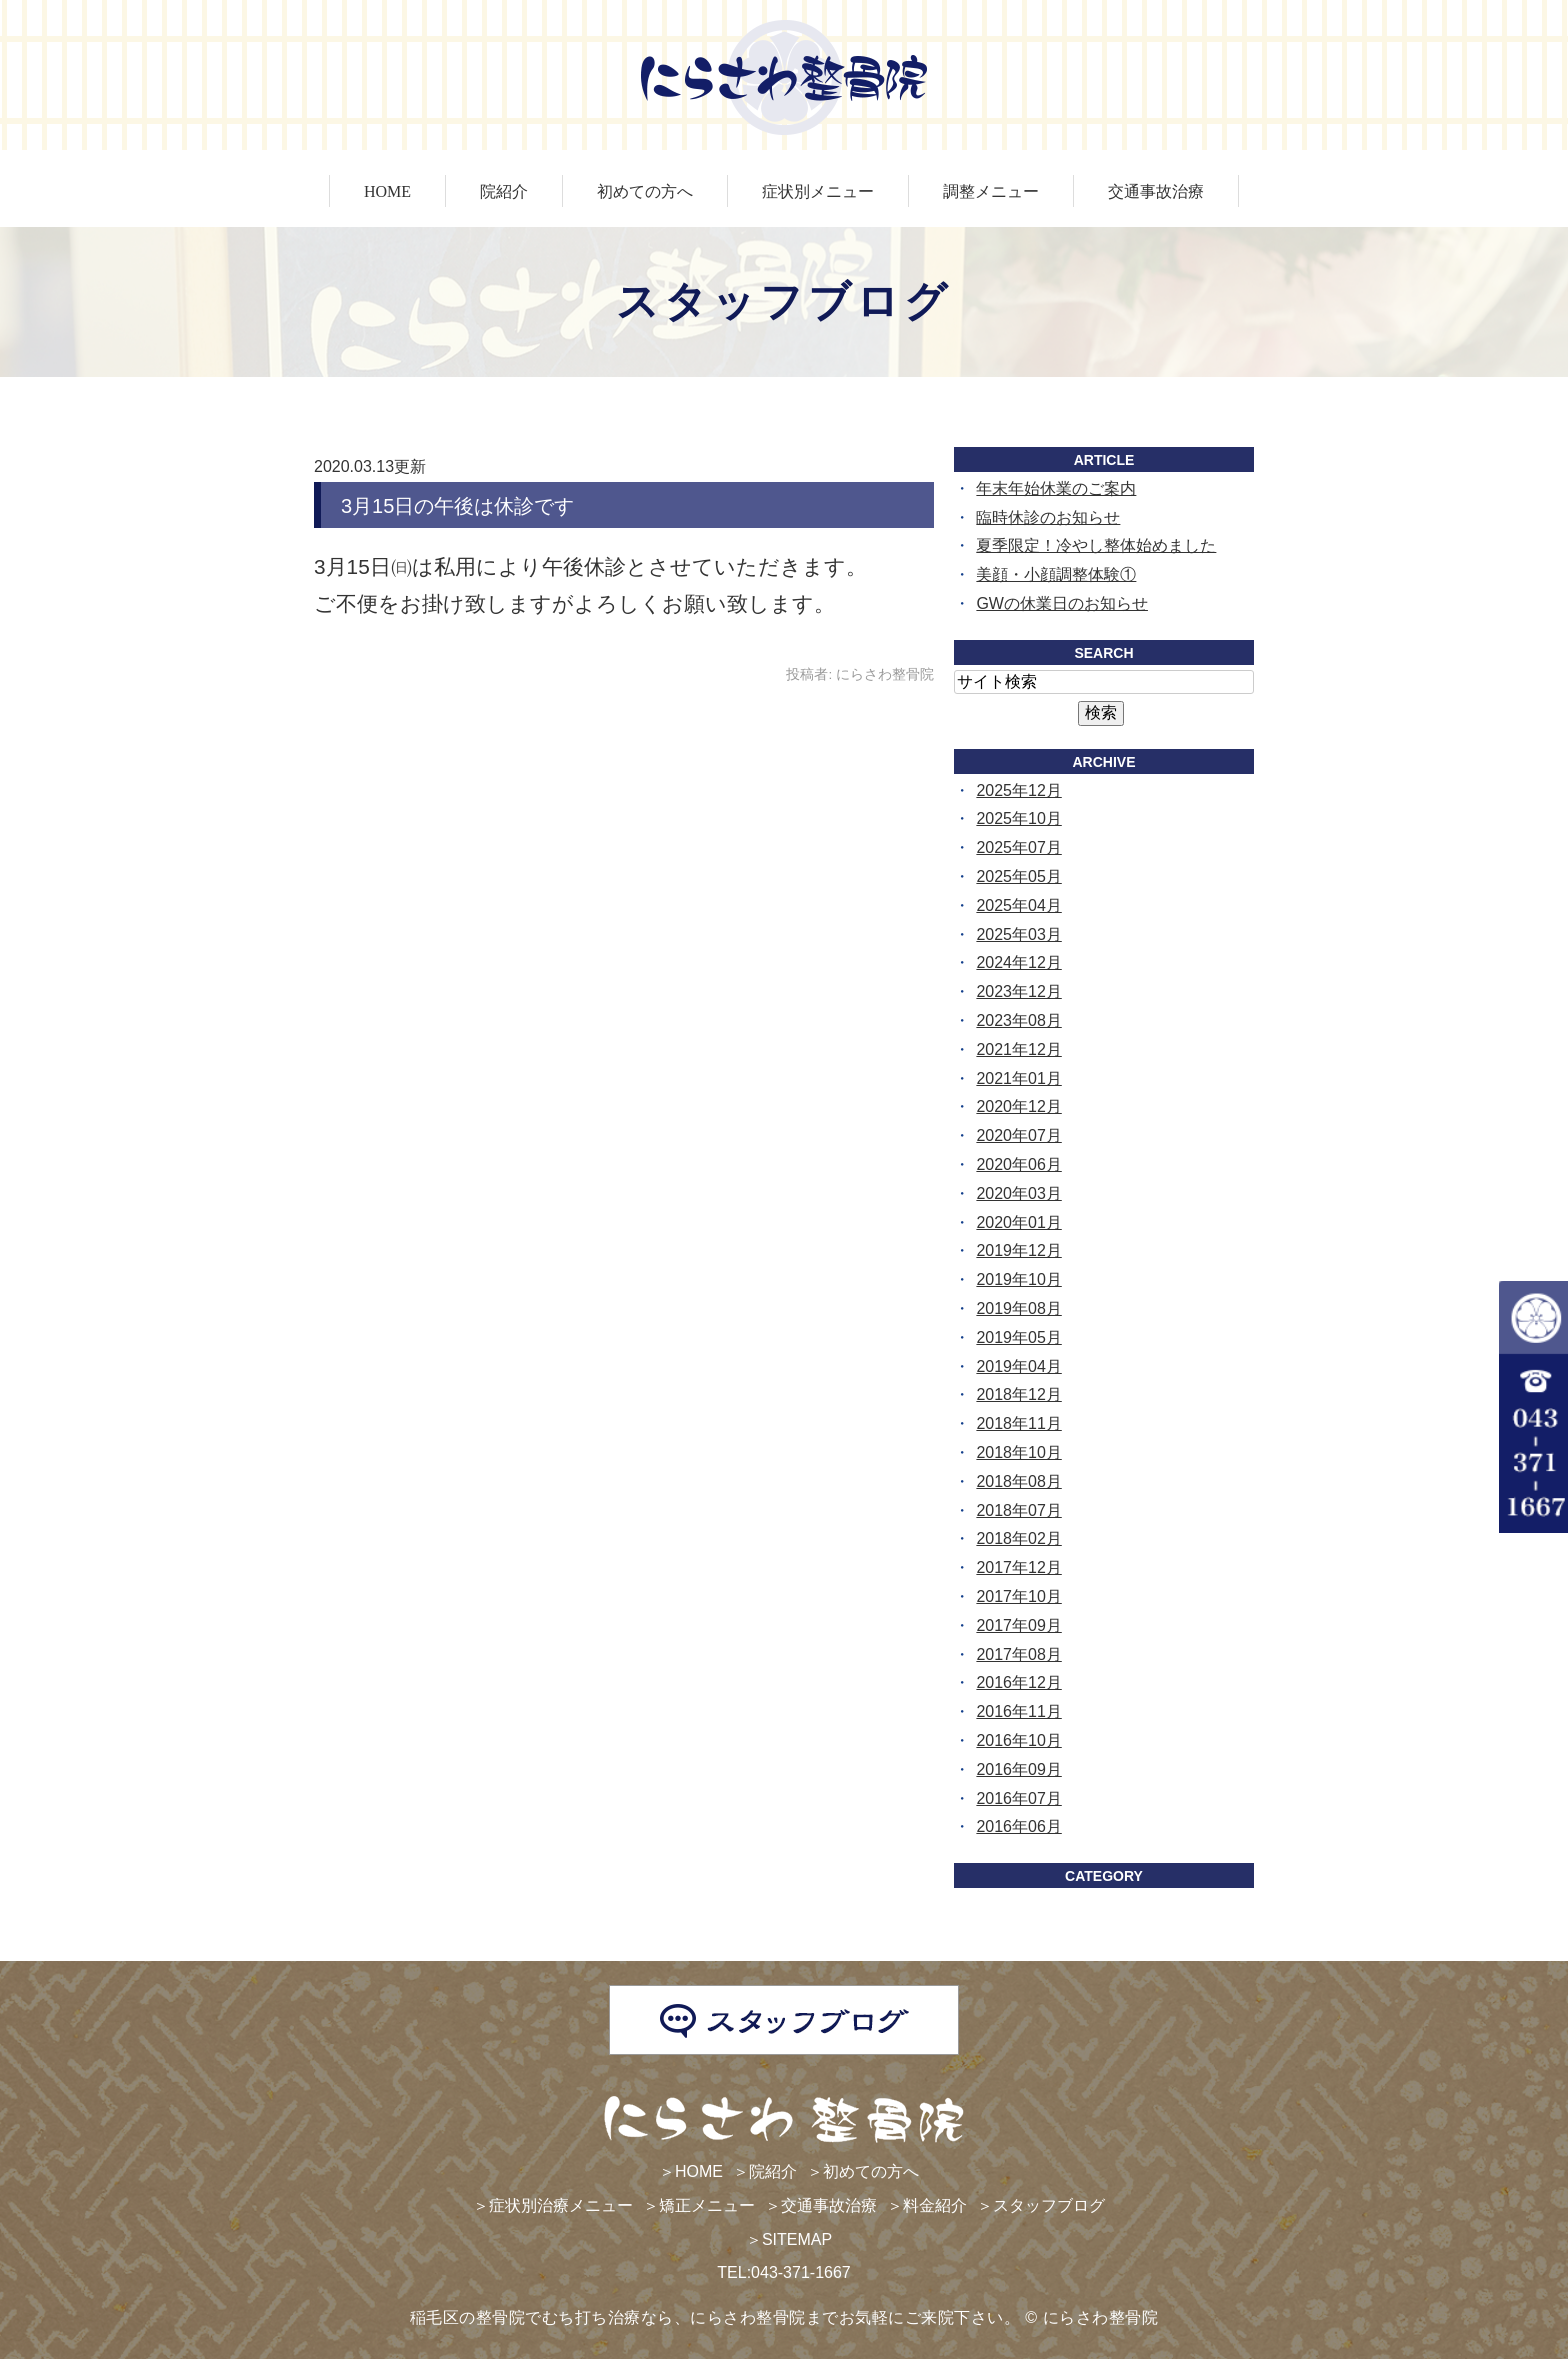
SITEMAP (797, 2239)
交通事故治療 (1156, 191)
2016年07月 (1018, 1798)
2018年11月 (1018, 1423)
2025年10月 (1018, 818)
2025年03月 (1018, 934)
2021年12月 (1018, 1049)
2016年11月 (1018, 1711)
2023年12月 (1018, 991)
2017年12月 (1018, 1567)
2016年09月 (1018, 1769)
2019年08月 (1018, 1308)
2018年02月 (1018, 1538)
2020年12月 (1018, 1106)
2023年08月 (1018, 1020)
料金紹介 (935, 2205)
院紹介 (504, 191)
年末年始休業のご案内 (1056, 488)
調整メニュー (991, 191)
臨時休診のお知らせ (1048, 517)
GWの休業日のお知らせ (1062, 603)
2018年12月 (1018, 1394)
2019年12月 (1018, 1250)
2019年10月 (1018, 1279)
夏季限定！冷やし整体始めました (1096, 545)
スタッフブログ (1049, 2205)
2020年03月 (1018, 1193)
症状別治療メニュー (561, 2205)
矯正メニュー (707, 2205)
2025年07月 (1018, 847)
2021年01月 (1018, 1078)
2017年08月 (1018, 1654)
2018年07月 (1018, 1510)
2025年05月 (1018, 876)
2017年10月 (1018, 1596)
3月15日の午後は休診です (457, 506)
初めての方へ (645, 191)
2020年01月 (1018, 1222)
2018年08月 (1018, 1481)
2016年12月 (1018, 1682)
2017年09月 (1018, 1625)
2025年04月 (1018, 905)
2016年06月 (1018, 1826)
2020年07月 (1018, 1135)
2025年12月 (1018, 790)
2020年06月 (1018, 1164)
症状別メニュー (818, 191)
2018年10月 (1018, 1452)
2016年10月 (1018, 1740)
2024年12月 (1018, 962)
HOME (387, 191)
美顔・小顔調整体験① (1056, 574)
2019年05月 (1018, 1337)
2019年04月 (1018, 1366)
